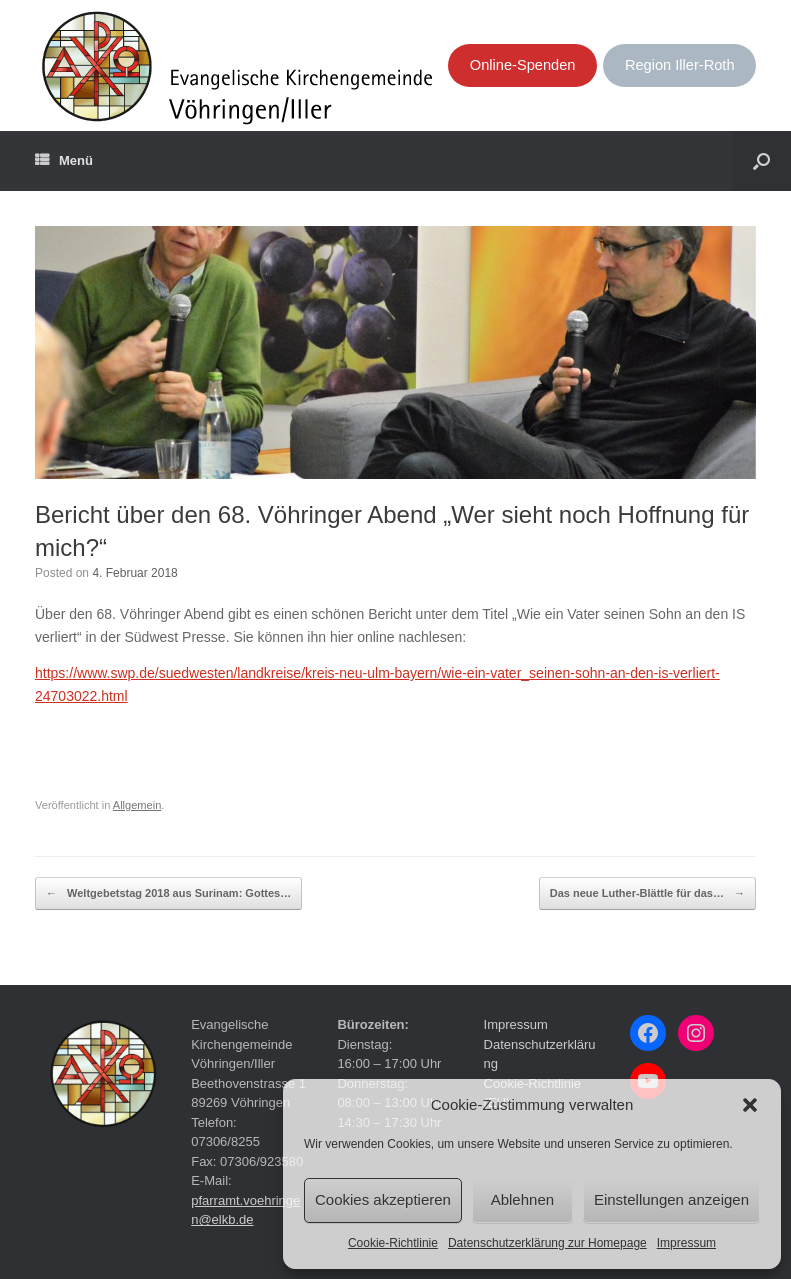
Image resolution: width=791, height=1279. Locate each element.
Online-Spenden (523, 65)
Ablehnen (522, 1199)
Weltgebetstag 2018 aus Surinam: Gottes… (168, 894)
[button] (750, 1105)
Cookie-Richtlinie (393, 1243)
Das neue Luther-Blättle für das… (647, 894)
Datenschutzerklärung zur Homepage (547, 1243)
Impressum (686, 1243)
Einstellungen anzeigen (671, 1199)
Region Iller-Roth (680, 65)
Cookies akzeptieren (383, 1199)
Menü (64, 161)
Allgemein (137, 805)
